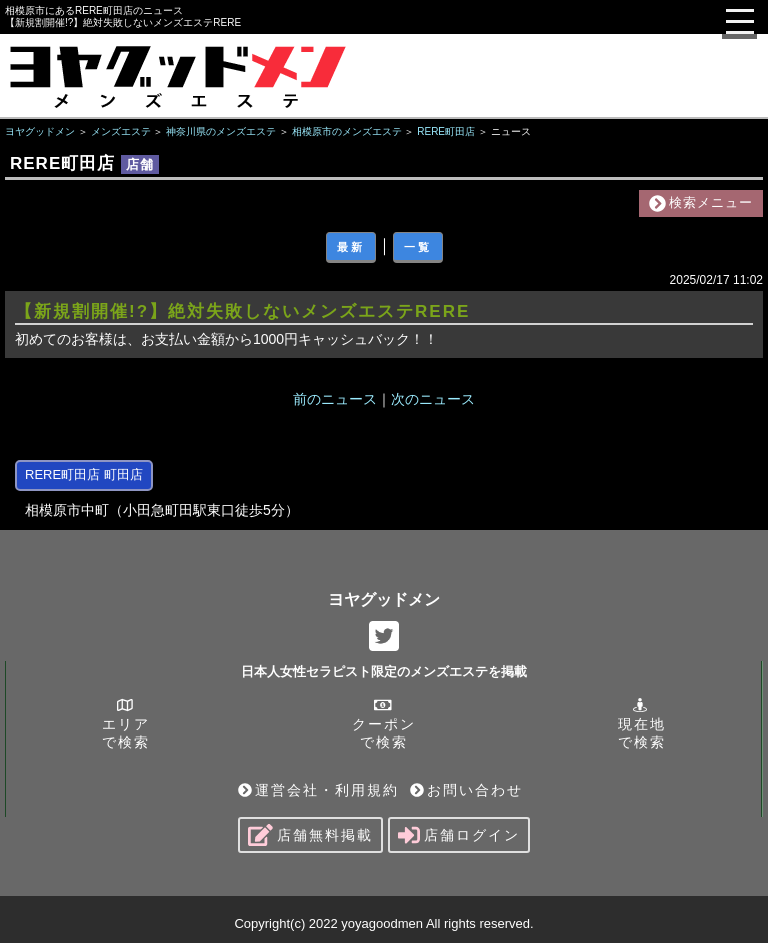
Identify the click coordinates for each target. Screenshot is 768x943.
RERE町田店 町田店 (84, 474)
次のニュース (433, 399)
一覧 (418, 247)
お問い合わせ (466, 790)
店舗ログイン (459, 835)
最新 (351, 247)
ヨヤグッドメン (384, 599)
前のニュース (335, 399)
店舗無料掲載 (310, 835)
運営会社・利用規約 (318, 790)
